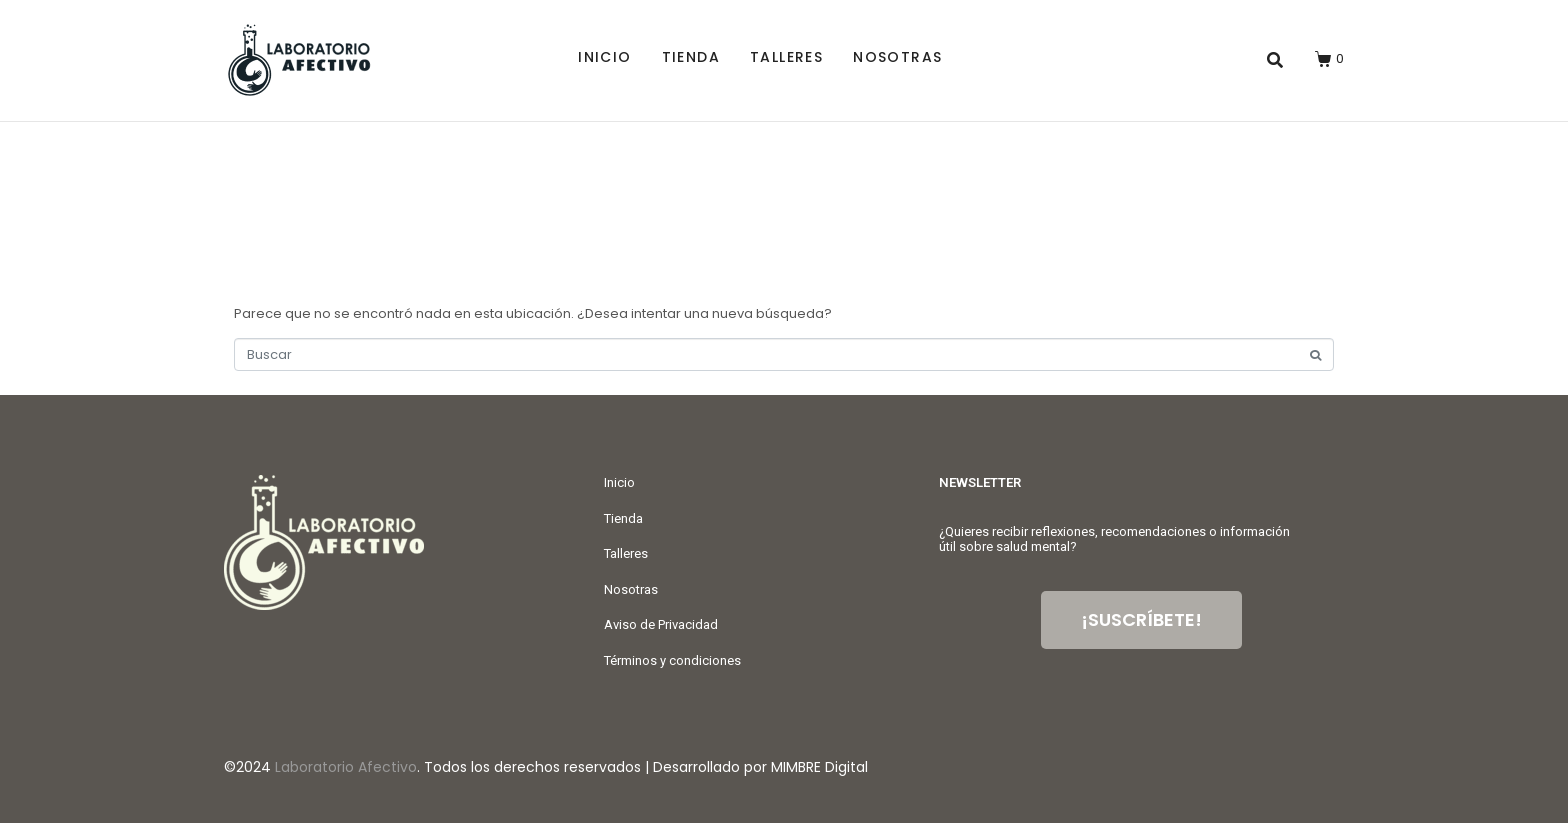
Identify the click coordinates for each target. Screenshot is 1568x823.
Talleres (786, 57)
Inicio (604, 57)
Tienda (691, 57)
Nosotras (897, 57)
